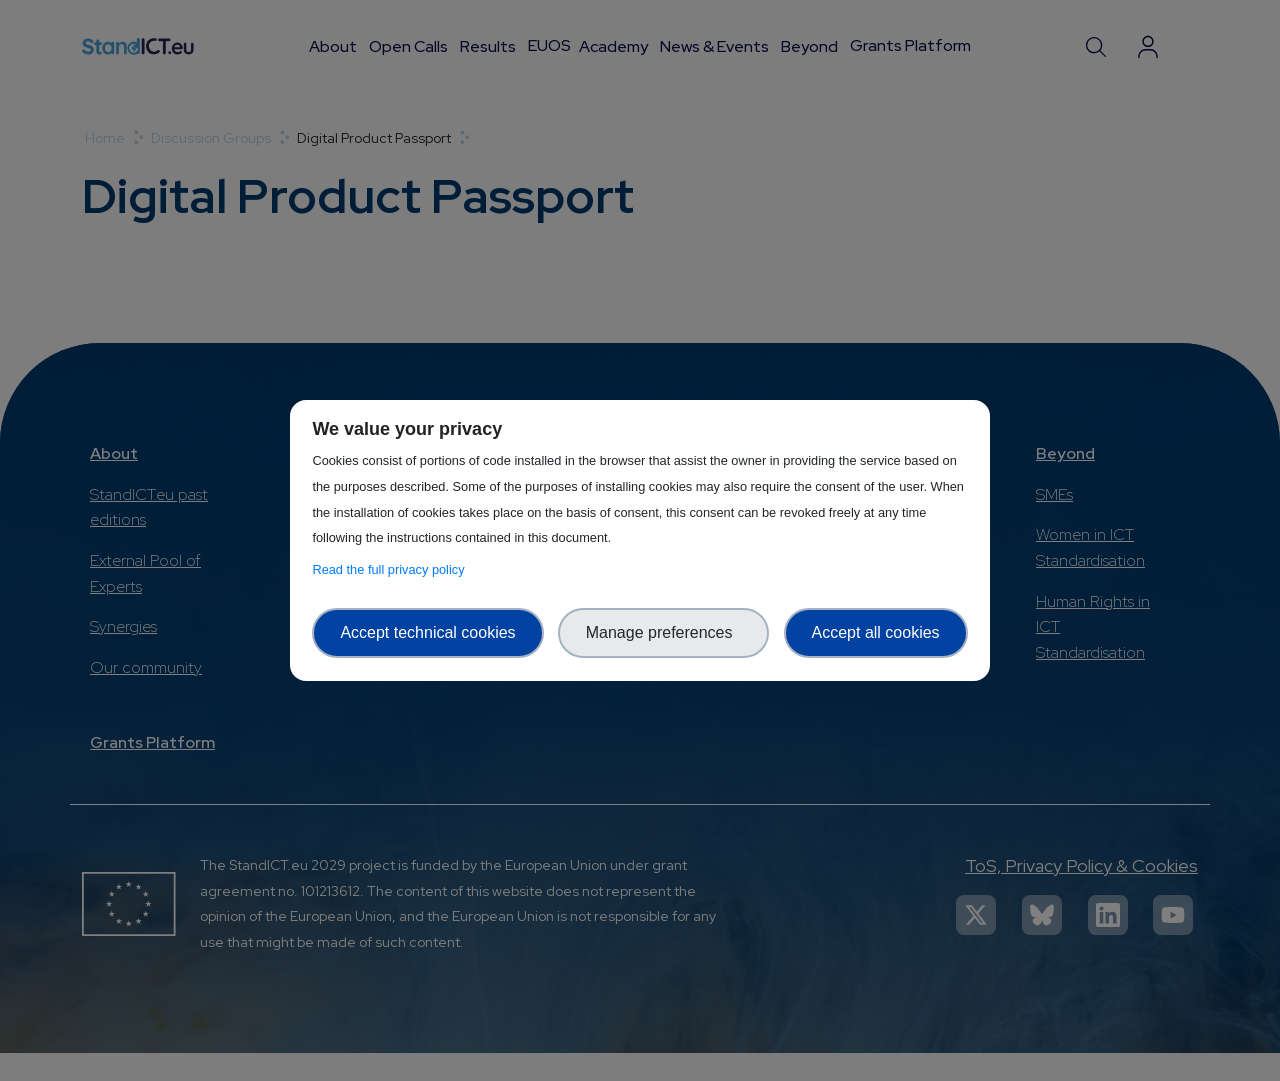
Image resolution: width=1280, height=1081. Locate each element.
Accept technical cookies (427, 632)
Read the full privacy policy (391, 569)
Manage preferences (664, 632)
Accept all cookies (876, 632)
